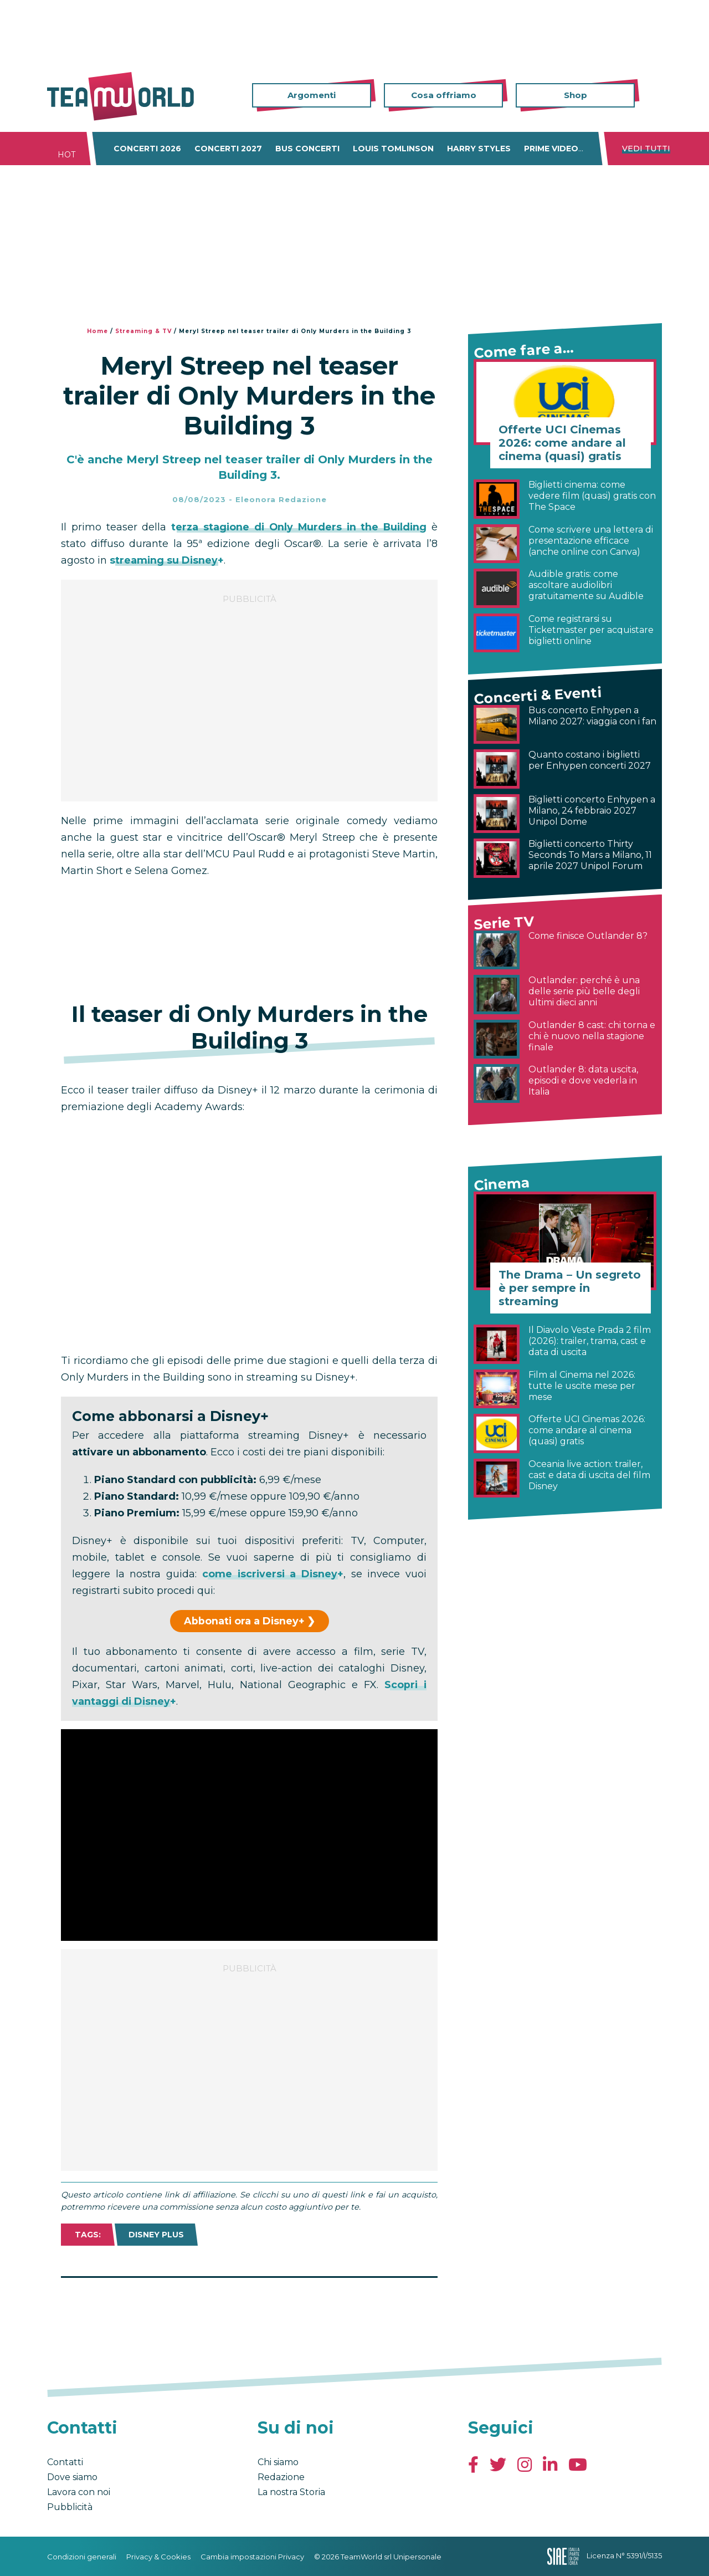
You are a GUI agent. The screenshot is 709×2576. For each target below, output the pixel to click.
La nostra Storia (291, 2492)
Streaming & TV (143, 331)
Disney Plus (156, 2235)
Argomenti (311, 95)
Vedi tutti (646, 149)
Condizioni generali (81, 2556)
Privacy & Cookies (158, 2556)
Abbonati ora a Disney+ (244, 1621)
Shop (575, 95)
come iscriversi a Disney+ (272, 1574)
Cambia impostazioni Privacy (252, 2556)
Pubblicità (70, 2507)
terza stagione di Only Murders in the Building (298, 527)
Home (97, 331)
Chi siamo (278, 2462)
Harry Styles (479, 149)
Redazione (281, 2477)
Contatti (65, 2462)
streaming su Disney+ (167, 560)
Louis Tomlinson (393, 149)
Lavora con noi (78, 2492)
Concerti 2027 (228, 149)
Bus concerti (307, 149)
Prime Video (551, 149)
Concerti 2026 (147, 149)
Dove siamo (72, 2477)
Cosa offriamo (443, 95)
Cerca (653, 96)
